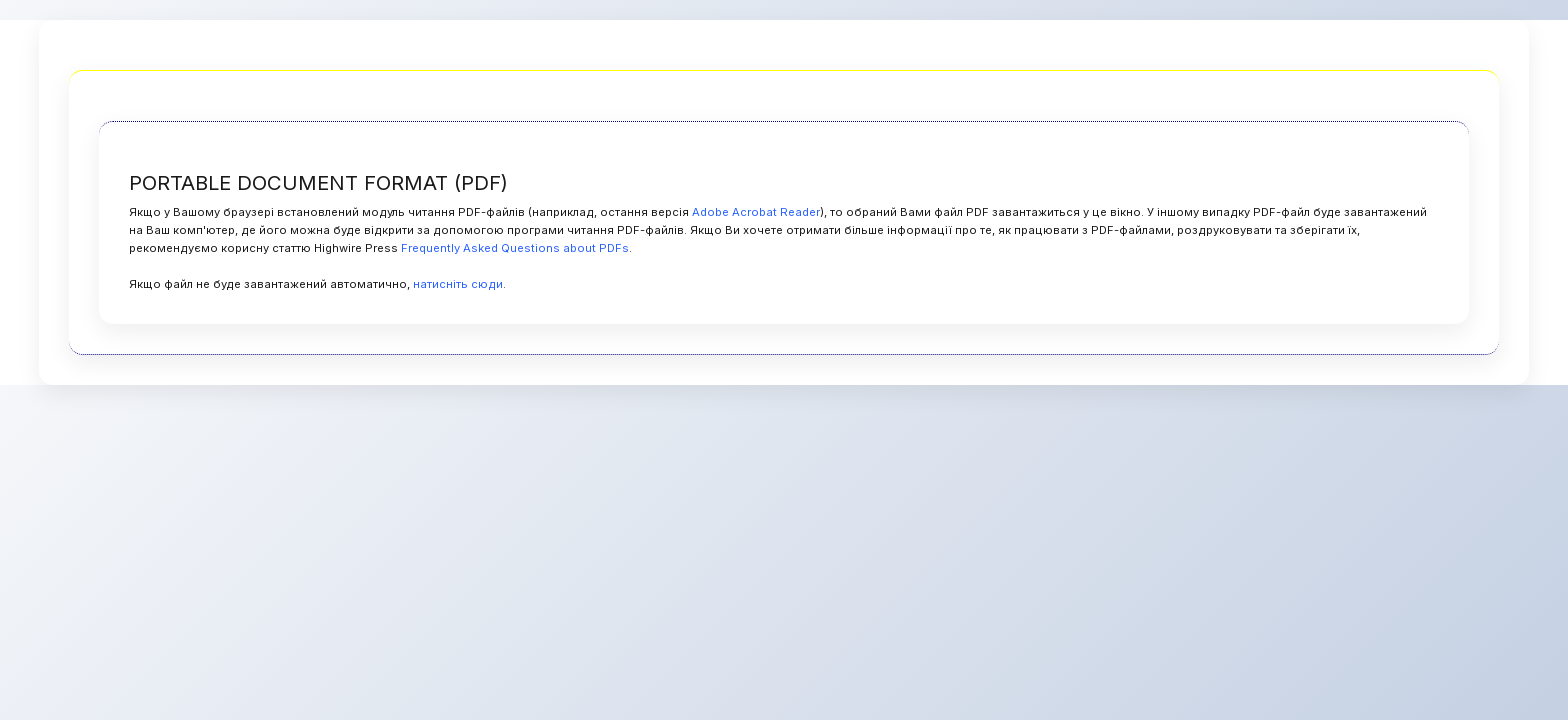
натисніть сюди (458, 284)
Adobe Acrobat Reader (756, 212)
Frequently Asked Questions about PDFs (515, 248)
